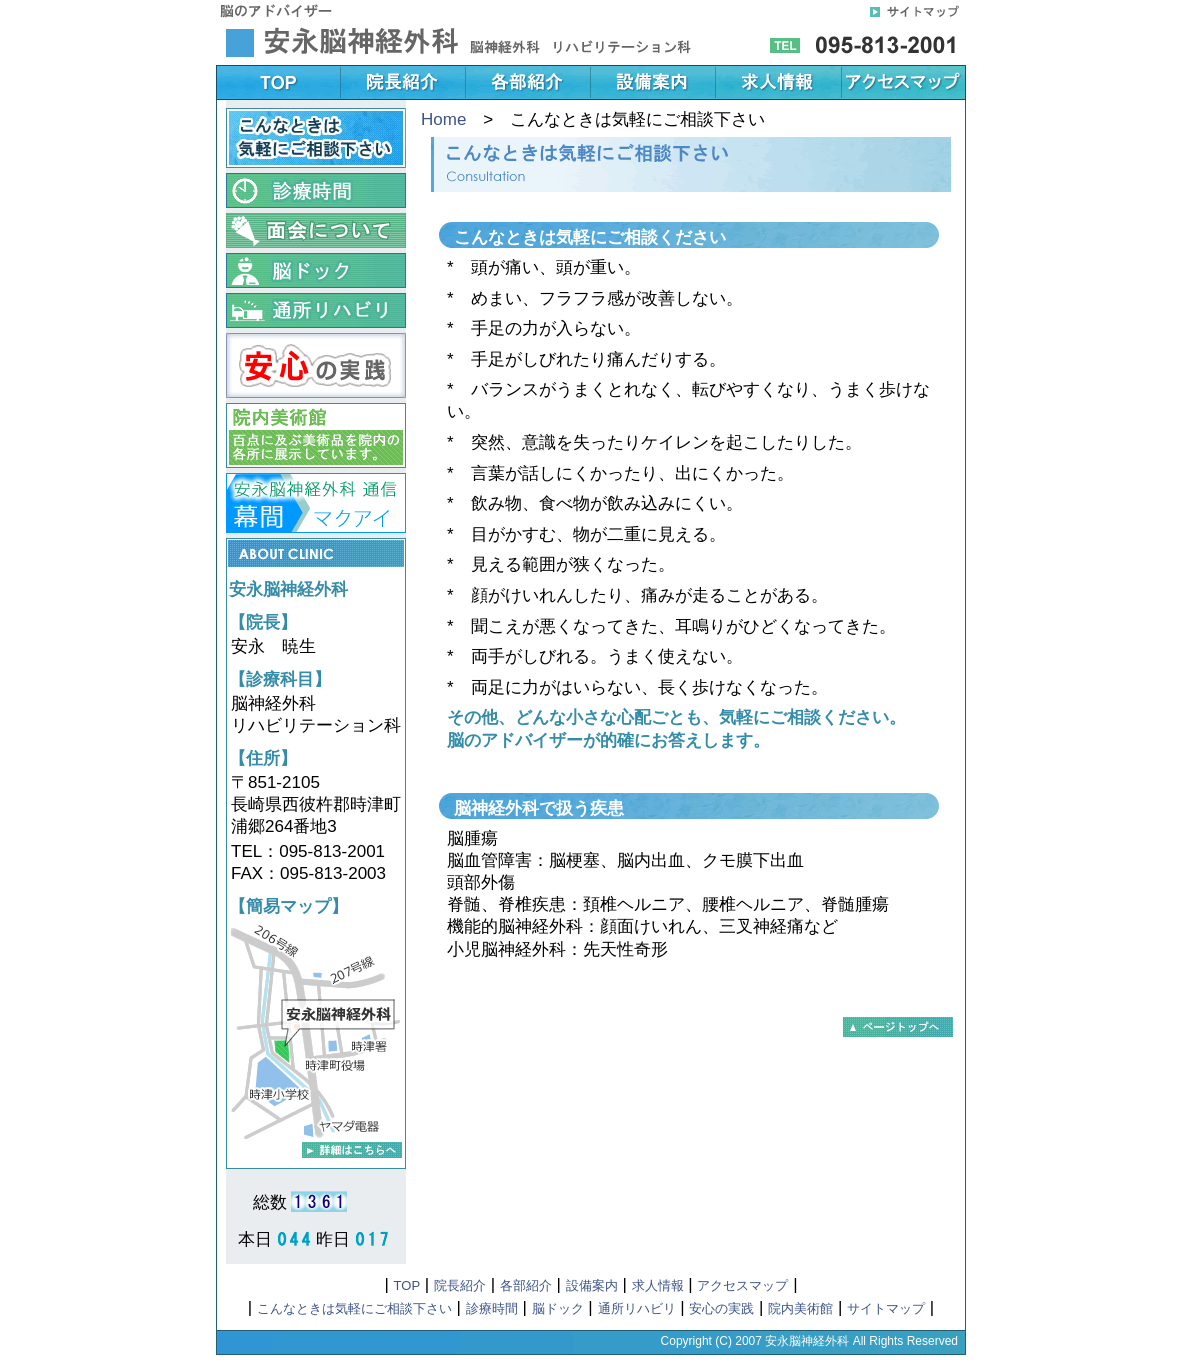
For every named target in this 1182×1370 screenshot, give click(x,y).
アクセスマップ (742, 1285)
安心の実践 (721, 1308)
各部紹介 (526, 1285)
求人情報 (658, 1285)
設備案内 (592, 1285)
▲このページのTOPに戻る (898, 1027)
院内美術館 (800, 1308)
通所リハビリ (637, 1308)
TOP (407, 1285)
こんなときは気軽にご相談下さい (354, 1308)
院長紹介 (460, 1285)
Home (443, 119)
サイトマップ (886, 1308)
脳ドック (558, 1308)
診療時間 (492, 1308)
